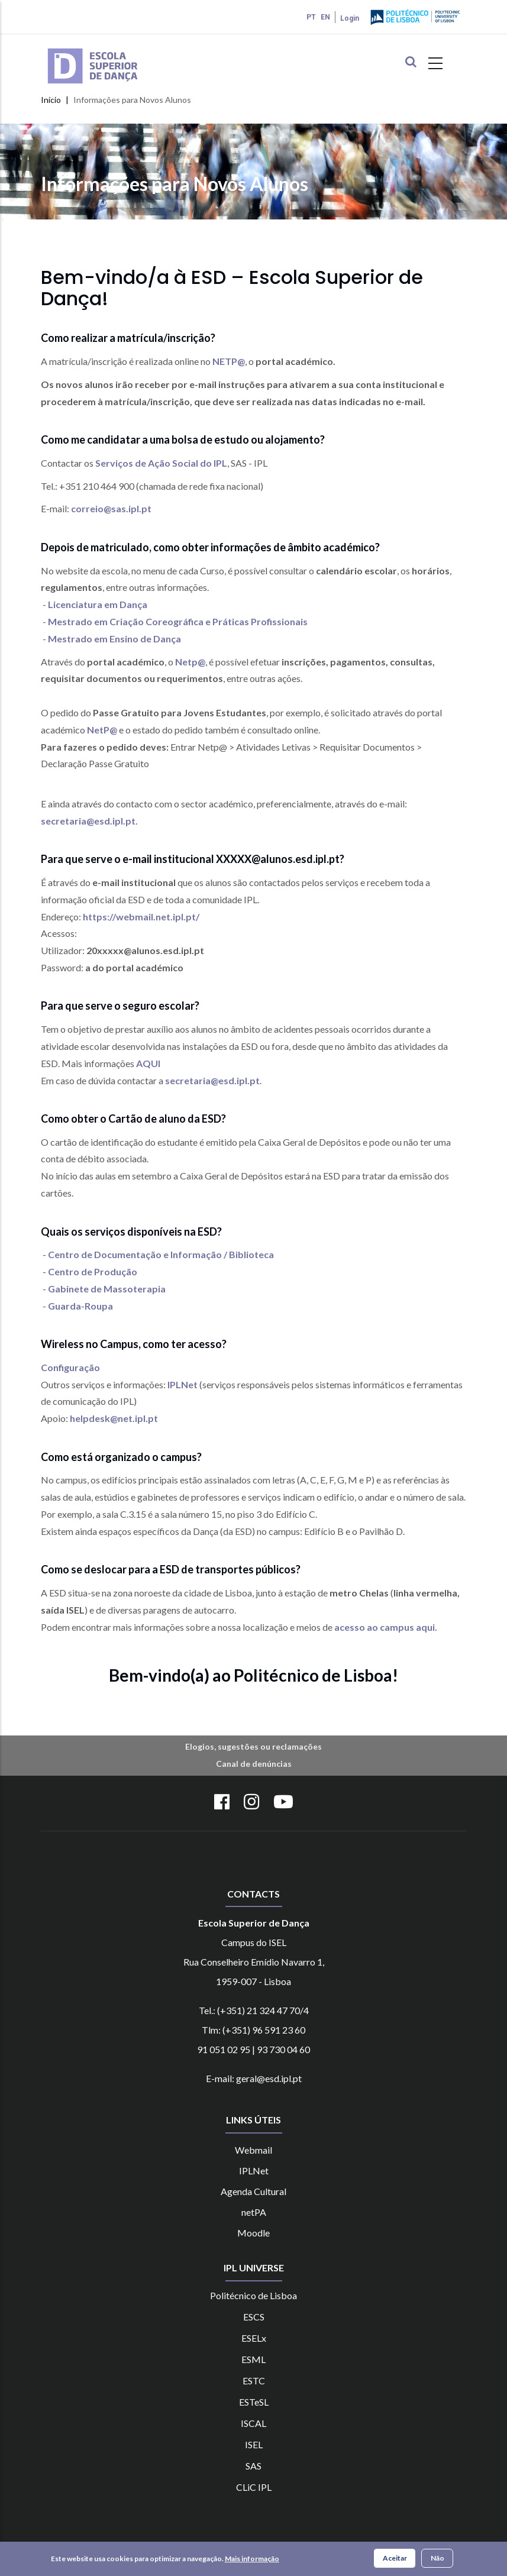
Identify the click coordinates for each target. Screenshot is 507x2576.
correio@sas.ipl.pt (111, 508)
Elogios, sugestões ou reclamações (253, 1746)
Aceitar (395, 2558)
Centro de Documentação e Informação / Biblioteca (161, 1254)
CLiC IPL (254, 2487)
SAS (253, 2465)
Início (51, 100)
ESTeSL (254, 2401)
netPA (253, 2212)
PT (311, 17)
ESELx (253, 2338)
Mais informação (252, 2558)
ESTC (254, 2380)
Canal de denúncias (254, 1764)
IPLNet (182, 1384)
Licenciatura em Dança (97, 604)
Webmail (253, 2149)
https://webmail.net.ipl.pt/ (141, 916)
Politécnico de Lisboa (253, 2295)
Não (437, 2558)
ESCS (253, 2316)
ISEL (254, 2444)
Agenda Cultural (253, 2191)
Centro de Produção (92, 1271)
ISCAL (253, 2423)
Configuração (70, 1367)
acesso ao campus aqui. (385, 1627)
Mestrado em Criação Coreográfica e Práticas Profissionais (178, 621)
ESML (253, 2359)
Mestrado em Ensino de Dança (114, 638)
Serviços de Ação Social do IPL (161, 462)
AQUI (148, 1063)
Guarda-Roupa (80, 1305)
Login (349, 18)
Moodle (253, 2232)
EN (325, 17)
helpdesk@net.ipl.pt (114, 1418)
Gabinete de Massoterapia (107, 1288)
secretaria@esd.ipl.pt (88, 820)
